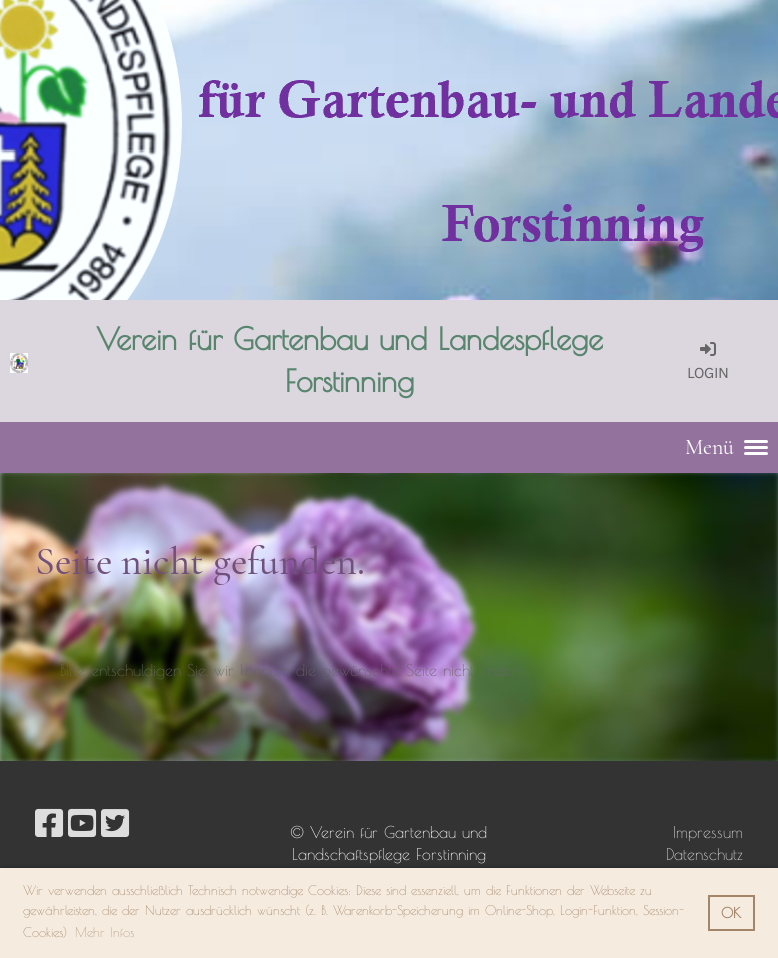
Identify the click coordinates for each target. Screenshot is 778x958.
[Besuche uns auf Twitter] (115, 823)
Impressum (708, 832)
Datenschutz (704, 854)
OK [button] (731, 912)
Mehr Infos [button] (104, 932)
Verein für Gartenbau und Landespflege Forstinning (349, 359)
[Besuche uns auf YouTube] (82, 823)
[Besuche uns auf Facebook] (49, 823)
